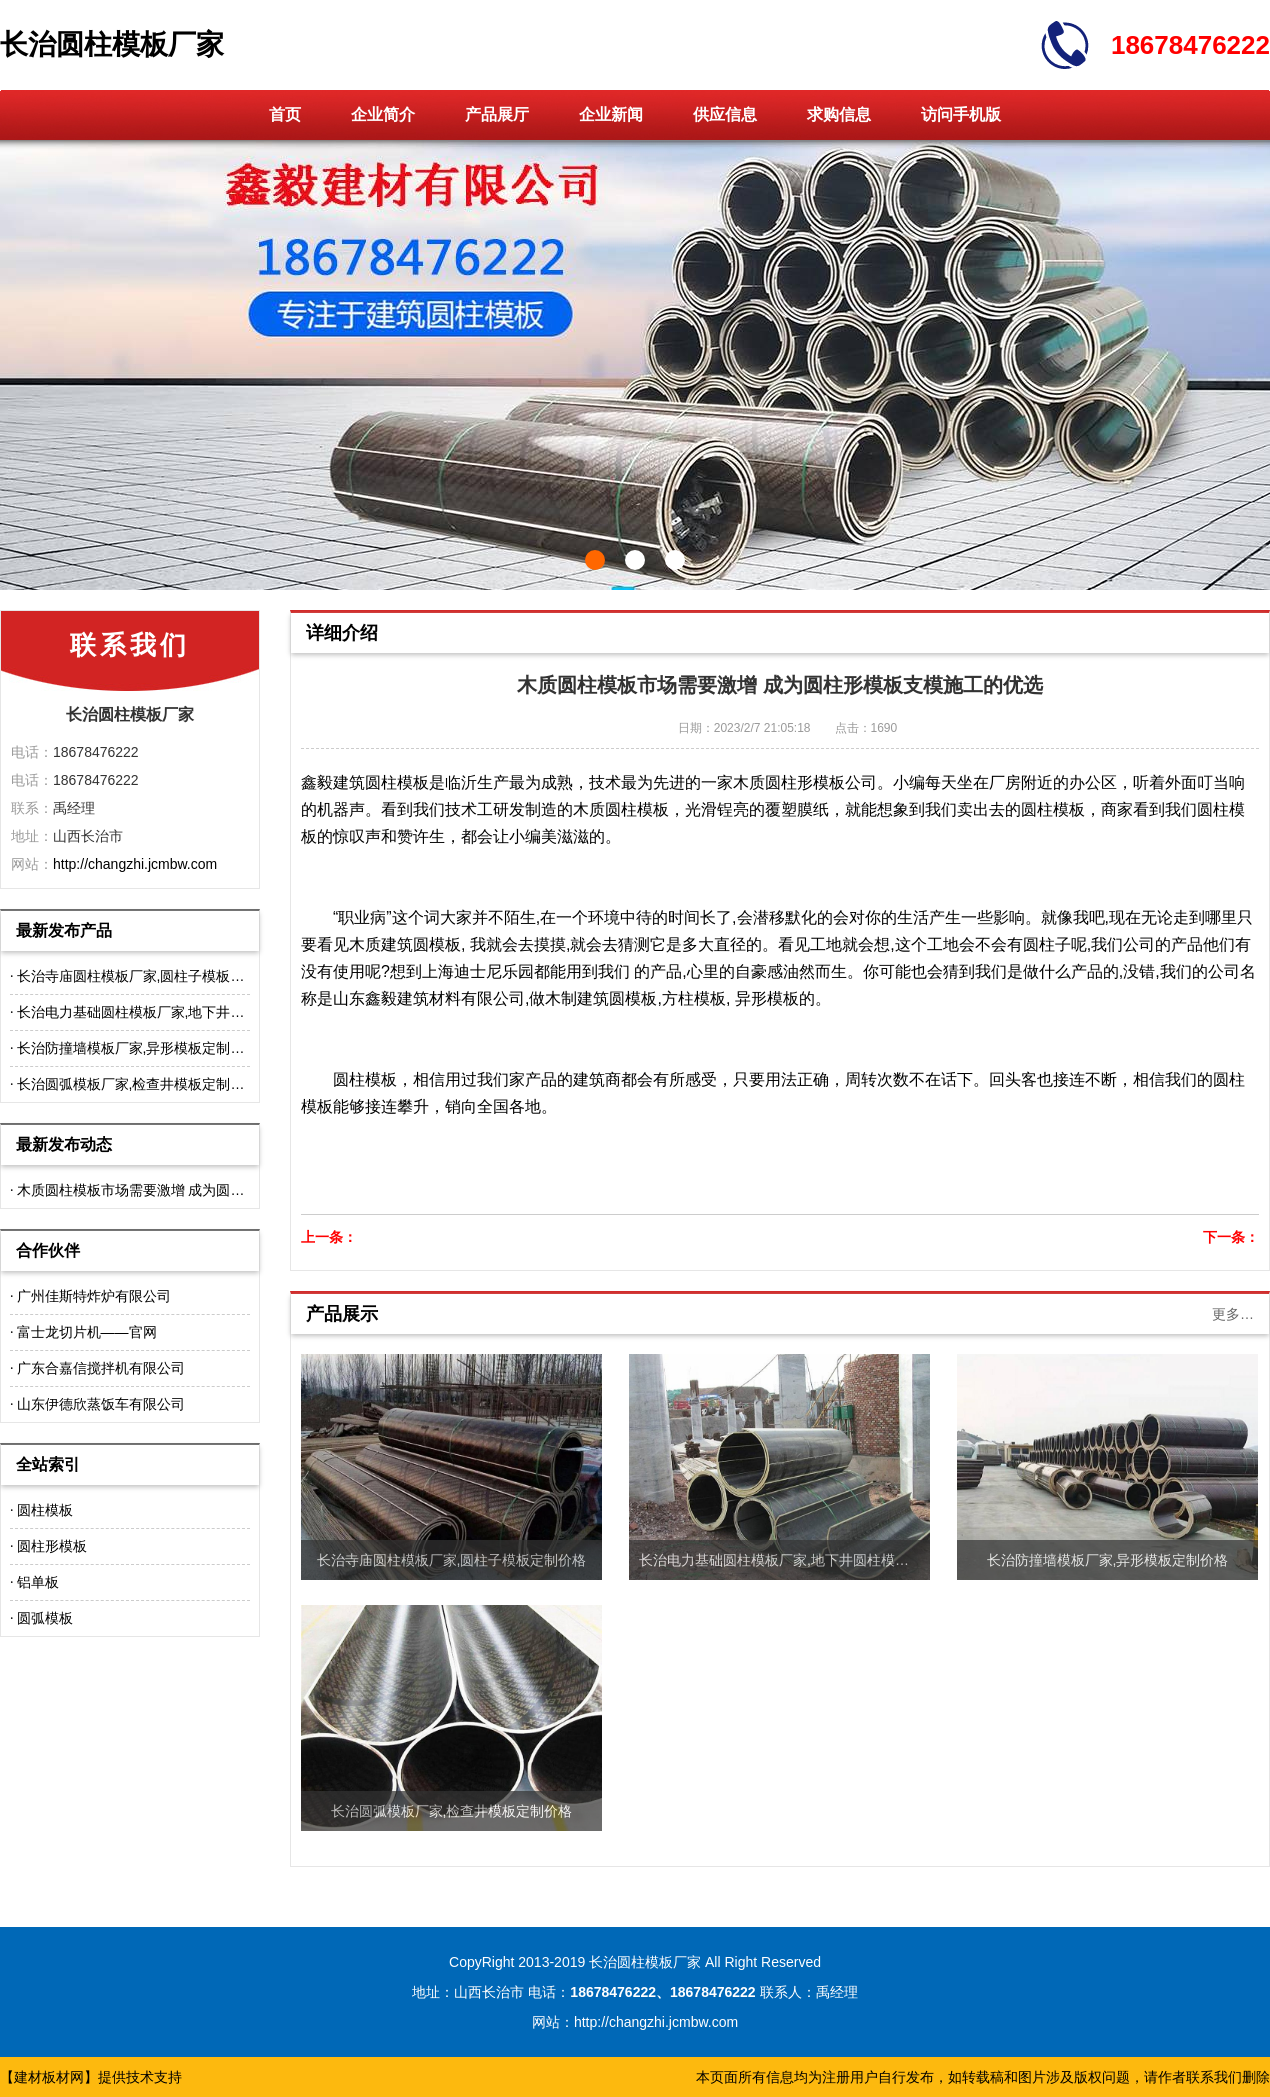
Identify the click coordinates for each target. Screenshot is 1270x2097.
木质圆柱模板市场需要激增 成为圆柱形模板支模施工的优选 (201, 1190)
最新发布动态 (64, 1144)
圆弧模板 (45, 1618)
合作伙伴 (48, 1250)
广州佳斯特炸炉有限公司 (94, 1296)
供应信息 (725, 114)
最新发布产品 (64, 930)
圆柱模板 (45, 1510)
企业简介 (383, 114)
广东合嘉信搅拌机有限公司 (101, 1368)
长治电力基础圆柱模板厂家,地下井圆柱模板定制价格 (180, 1012)
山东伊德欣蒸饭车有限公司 (101, 1404)
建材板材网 (49, 2077)
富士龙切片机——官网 (87, 1332)
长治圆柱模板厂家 (112, 44)
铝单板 (38, 1582)
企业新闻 (611, 114)
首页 (285, 114)
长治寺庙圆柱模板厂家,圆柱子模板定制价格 (152, 976)
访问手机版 (961, 114)
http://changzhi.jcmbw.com (135, 864)
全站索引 (48, 1464)
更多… (1233, 1314)
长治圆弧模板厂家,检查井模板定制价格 (138, 1084)
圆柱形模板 (52, 1546)
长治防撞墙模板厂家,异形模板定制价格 (138, 1048)
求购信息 (839, 114)
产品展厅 (497, 114)
